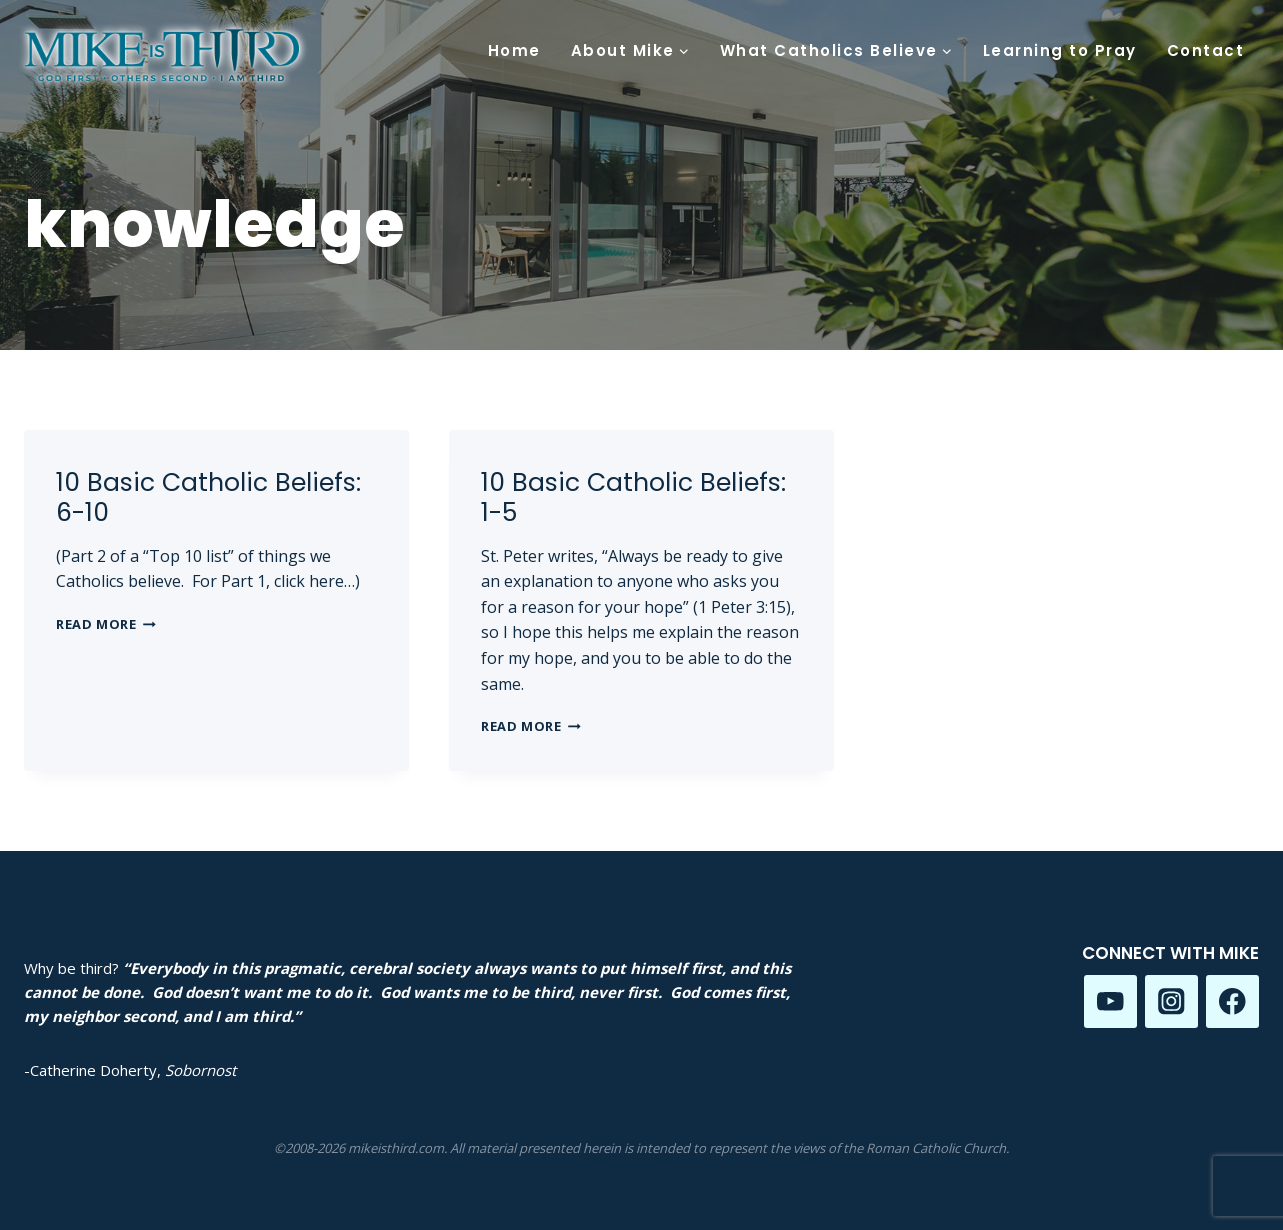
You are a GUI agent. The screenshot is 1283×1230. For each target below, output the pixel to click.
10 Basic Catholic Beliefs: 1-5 (633, 497)
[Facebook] (1232, 1001)
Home (514, 50)
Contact (1206, 50)
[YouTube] (1110, 1001)
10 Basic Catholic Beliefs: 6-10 (208, 497)
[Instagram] (1171, 1001)
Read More (106, 624)
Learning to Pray (1060, 50)
